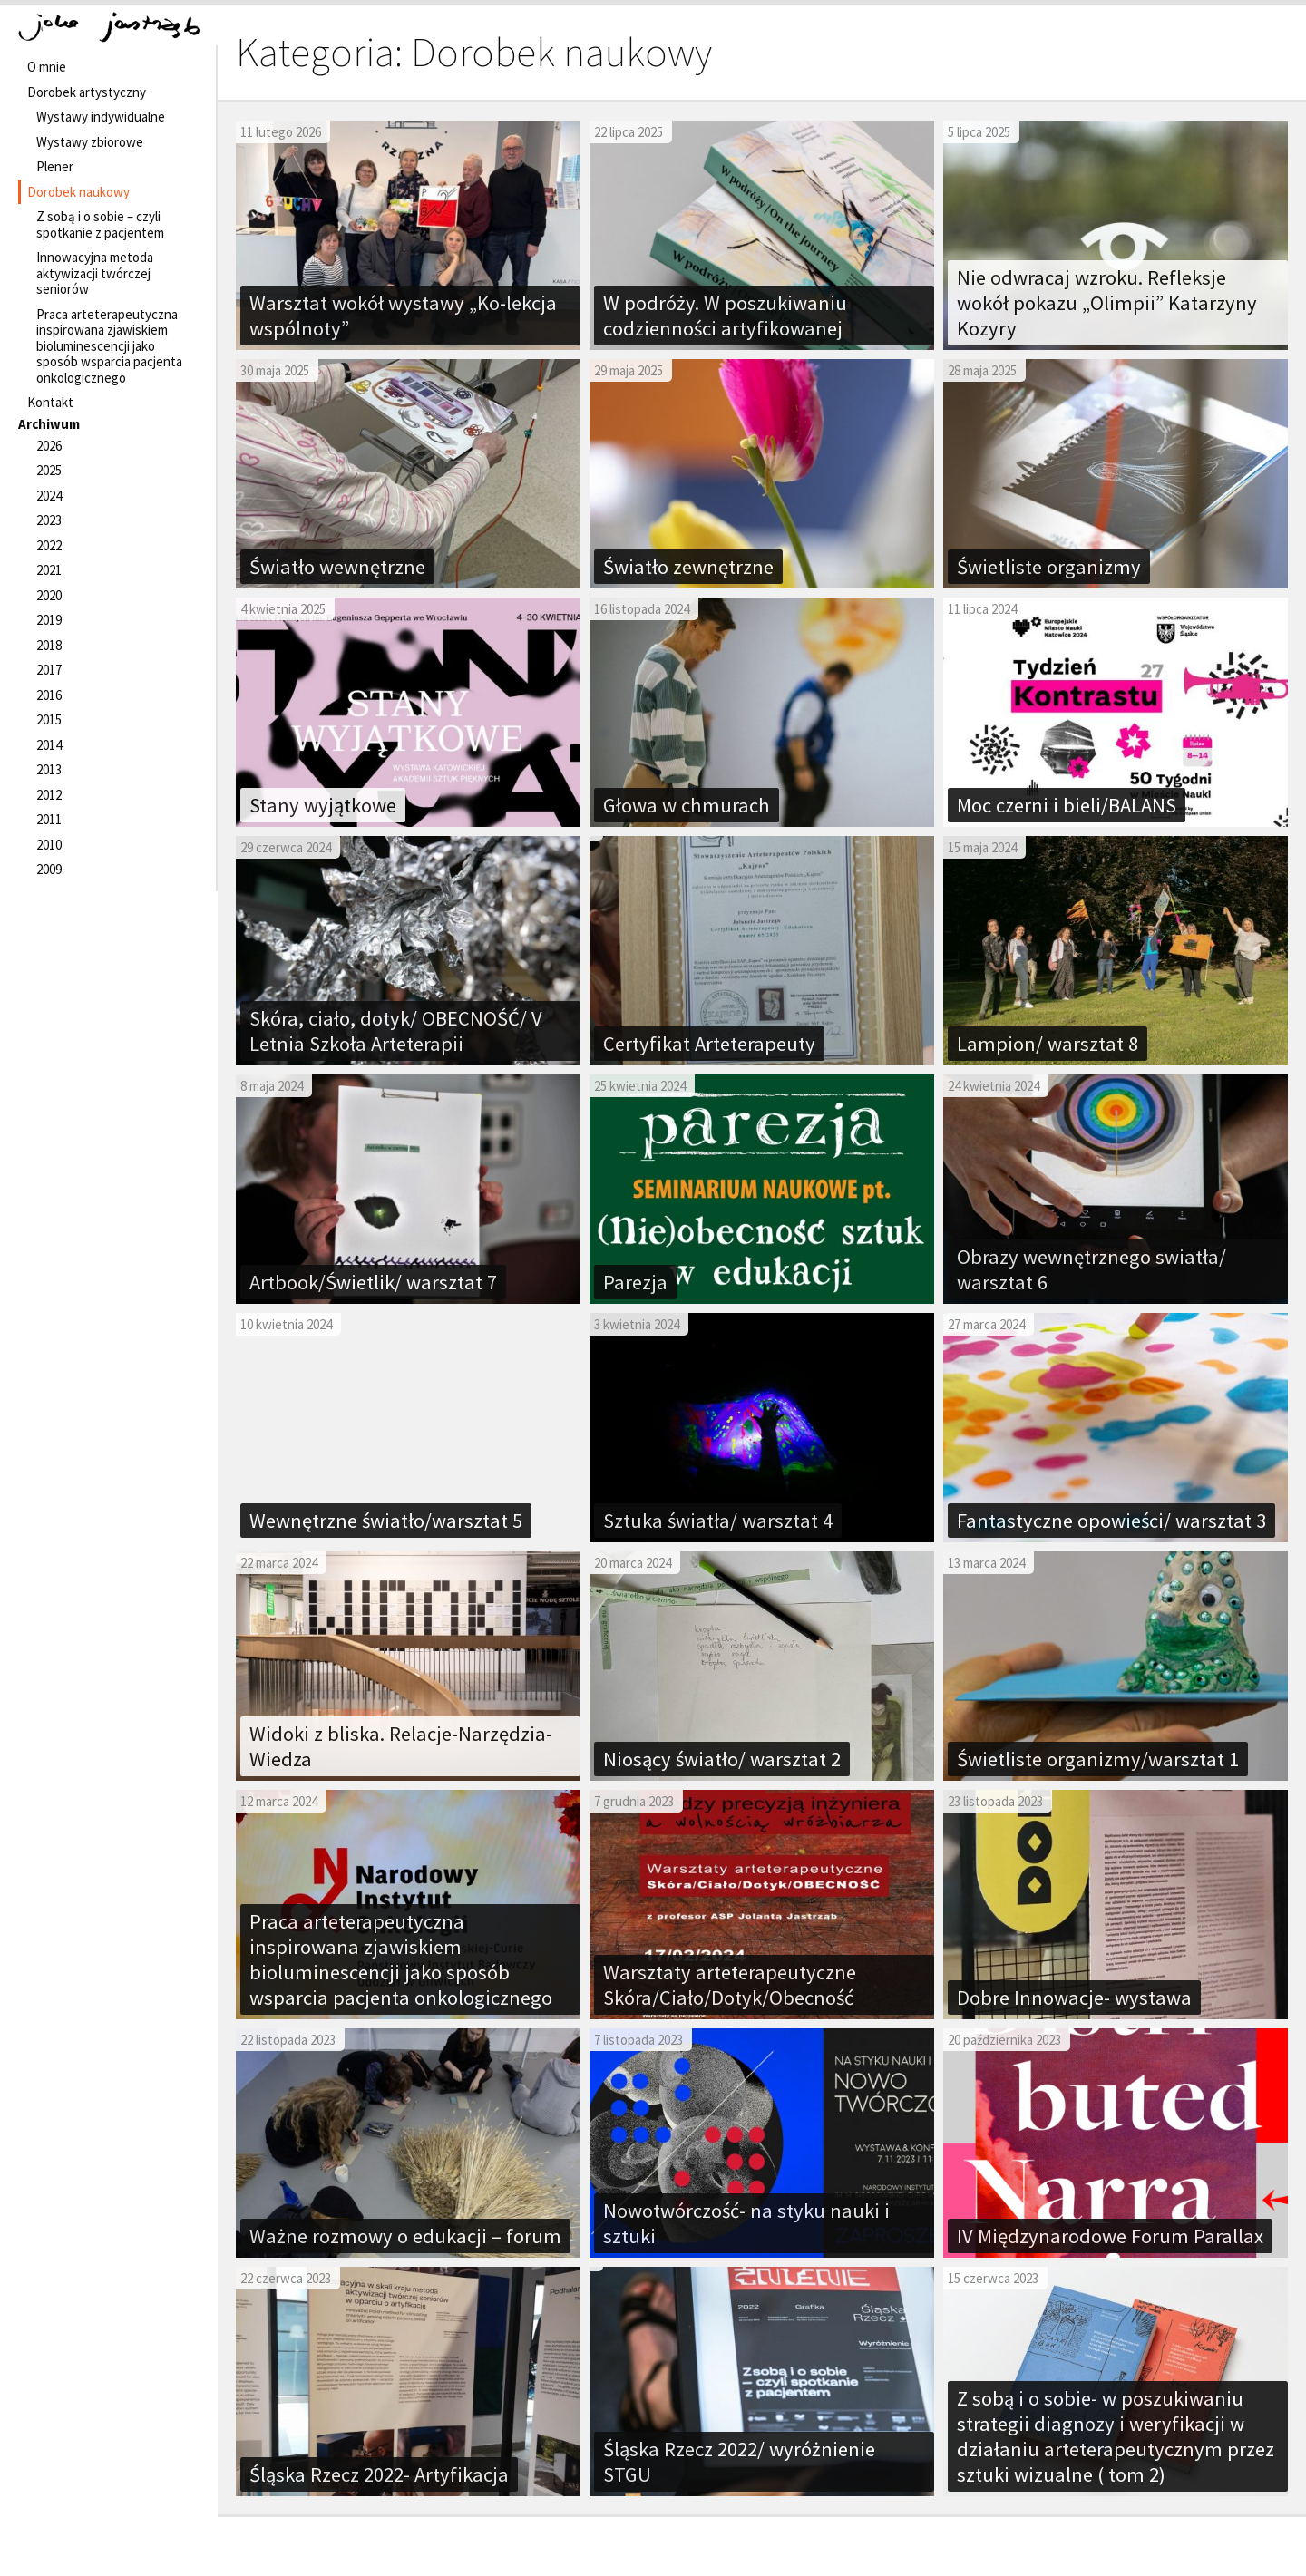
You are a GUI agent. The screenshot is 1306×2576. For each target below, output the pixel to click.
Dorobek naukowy (78, 191)
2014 (49, 744)
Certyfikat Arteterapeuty (709, 1043)
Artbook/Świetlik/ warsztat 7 (373, 1282)
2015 (49, 719)
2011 (49, 819)
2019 (49, 619)
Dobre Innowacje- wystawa (1074, 1997)
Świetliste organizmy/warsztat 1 (1098, 1759)
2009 (49, 869)
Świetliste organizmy (1049, 566)
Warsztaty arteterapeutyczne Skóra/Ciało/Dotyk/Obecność (729, 1984)
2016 (49, 695)
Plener (54, 166)
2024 (49, 495)
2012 (49, 794)
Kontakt (50, 402)
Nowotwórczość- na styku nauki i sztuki (746, 2223)
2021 (49, 569)
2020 (49, 595)
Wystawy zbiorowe (89, 142)
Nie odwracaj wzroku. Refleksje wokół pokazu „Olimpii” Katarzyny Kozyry (1107, 303)
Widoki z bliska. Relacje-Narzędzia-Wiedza (400, 1746)
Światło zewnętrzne (688, 566)
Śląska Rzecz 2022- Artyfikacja (379, 2474)
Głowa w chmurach (686, 805)
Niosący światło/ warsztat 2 (722, 1759)
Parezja (635, 1282)
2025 (49, 470)
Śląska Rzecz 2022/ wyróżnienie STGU (739, 2461)
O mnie (46, 66)
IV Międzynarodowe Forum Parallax (1110, 2236)
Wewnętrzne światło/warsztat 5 (385, 1520)
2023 (49, 520)
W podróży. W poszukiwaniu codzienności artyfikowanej (725, 315)
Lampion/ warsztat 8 (1047, 1043)
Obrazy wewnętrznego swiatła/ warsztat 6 (1091, 1269)
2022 (49, 545)
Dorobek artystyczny (86, 92)
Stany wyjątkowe (322, 805)
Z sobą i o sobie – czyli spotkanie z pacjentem (100, 224)
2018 (49, 645)
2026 (49, 445)
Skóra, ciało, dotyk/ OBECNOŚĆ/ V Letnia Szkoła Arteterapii (395, 1031)
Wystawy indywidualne (100, 116)
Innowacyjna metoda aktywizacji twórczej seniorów (94, 272)
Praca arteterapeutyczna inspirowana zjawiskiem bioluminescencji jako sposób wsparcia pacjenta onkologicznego (109, 346)
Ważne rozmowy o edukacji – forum (405, 2236)
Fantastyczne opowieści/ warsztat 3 (1111, 1520)
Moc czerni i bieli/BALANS (1066, 805)
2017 (49, 669)
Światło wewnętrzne (337, 566)
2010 (49, 844)
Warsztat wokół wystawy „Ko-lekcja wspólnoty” (403, 315)
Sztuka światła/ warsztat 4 (718, 1520)
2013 (49, 769)
